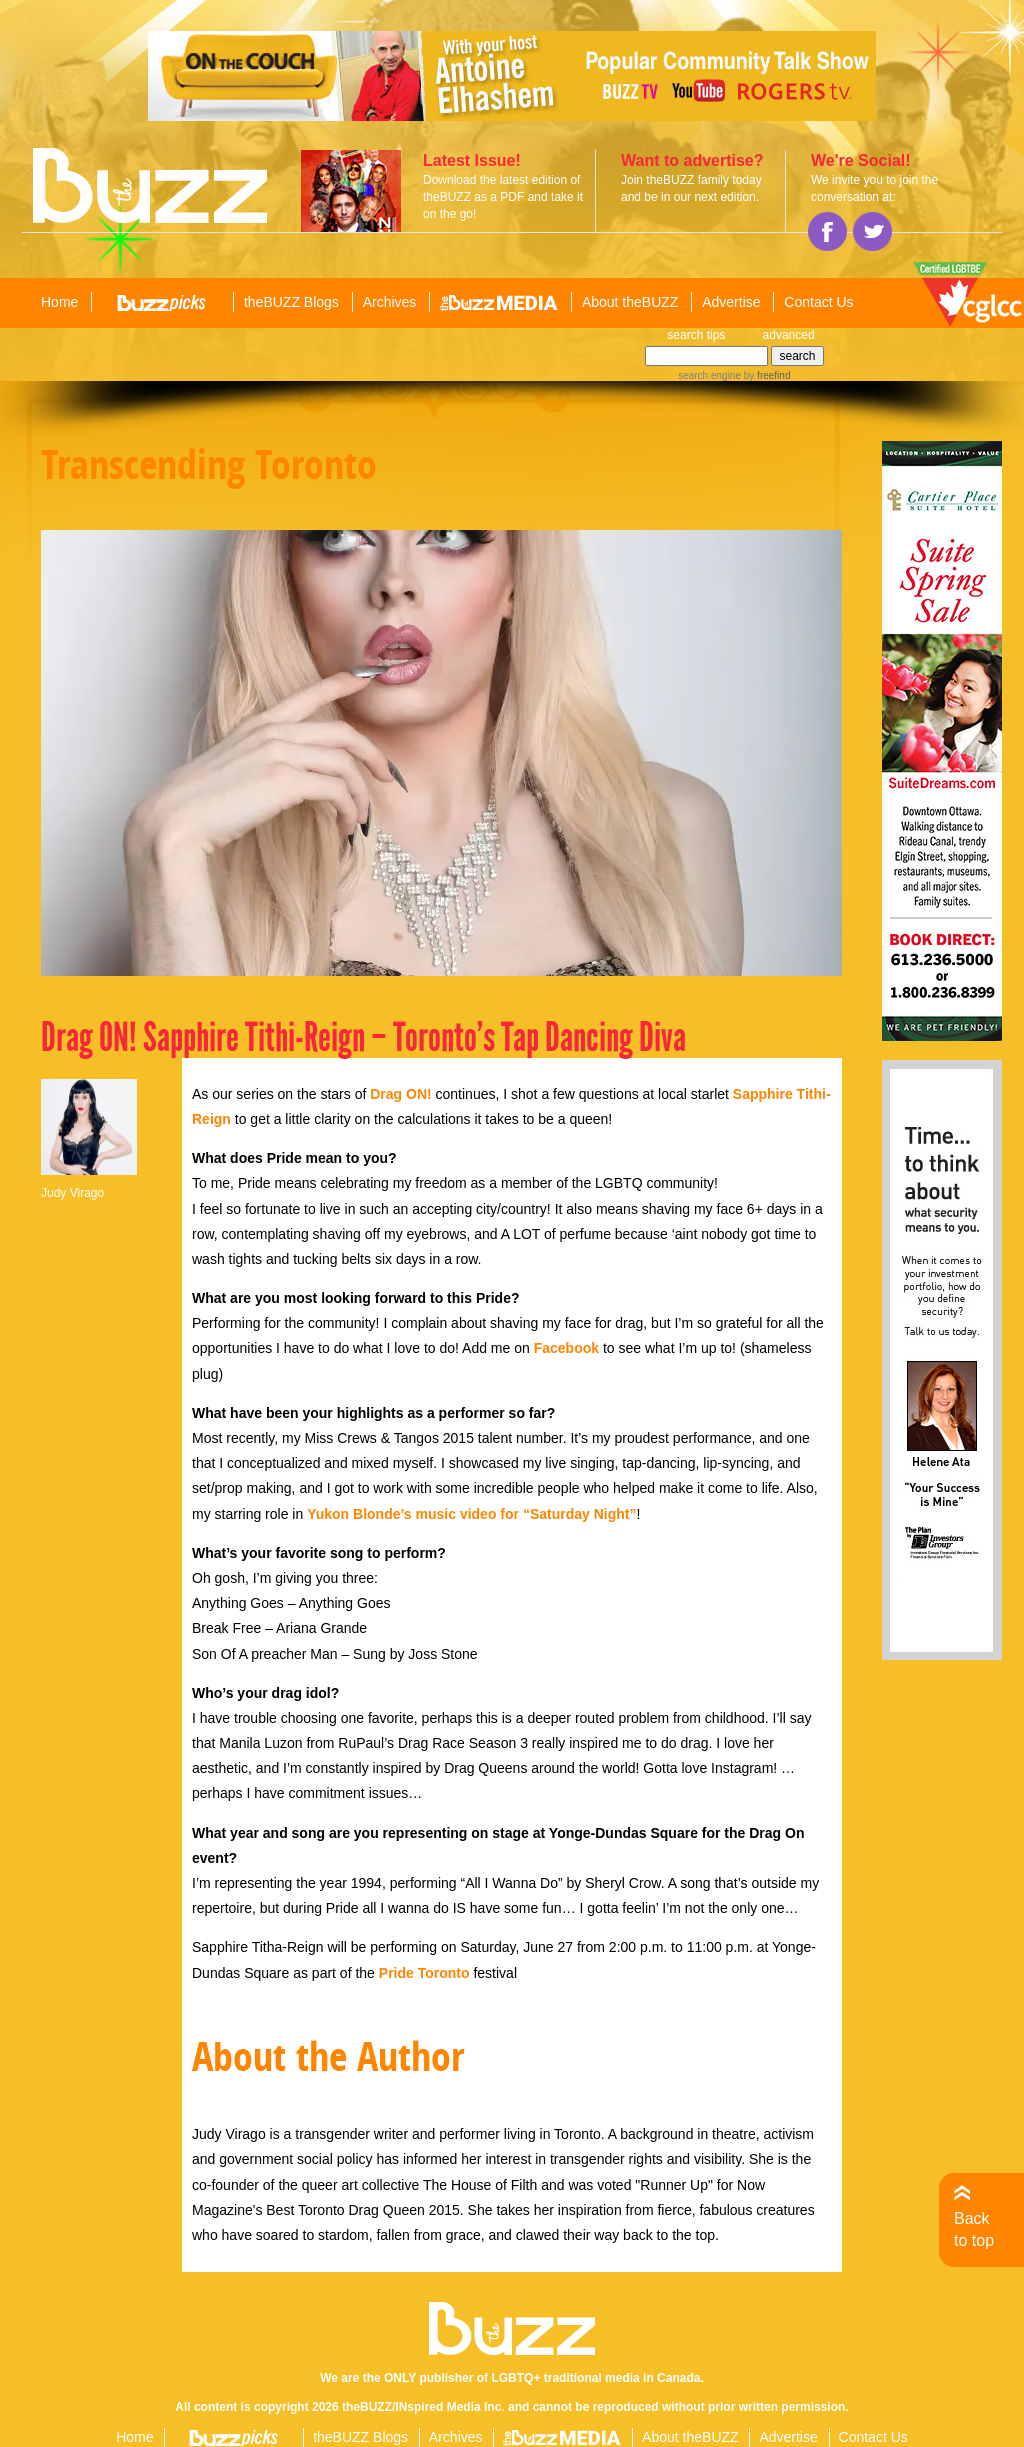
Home (59, 302)
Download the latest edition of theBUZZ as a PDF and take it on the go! (503, 197)
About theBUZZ (630, 302)
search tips (696, 335)
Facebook (566, 1348)
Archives (390, 302)
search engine (709, 375)
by (765, 375)
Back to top (974, 2229)
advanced (789, 335)
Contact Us (818, 302)
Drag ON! (400, 1094)
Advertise (731, 302)
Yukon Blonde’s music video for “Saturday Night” (471, 1514)
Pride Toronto (424, 1973)
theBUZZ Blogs (291, 302)
